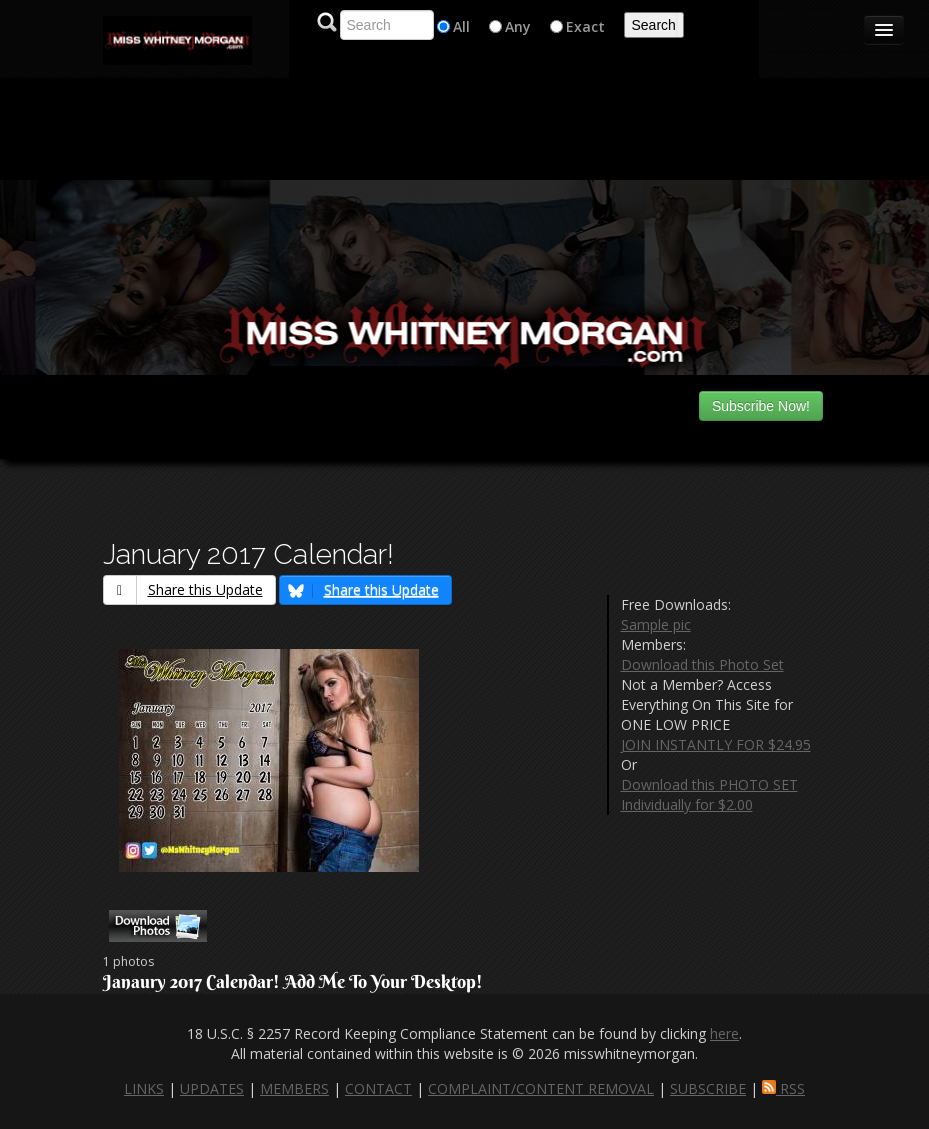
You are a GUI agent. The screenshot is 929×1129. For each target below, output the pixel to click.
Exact (585, 26)
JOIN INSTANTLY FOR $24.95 (716, 744)
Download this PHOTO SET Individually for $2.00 (709, 794)
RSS (783, 1088)
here (724, 1033)
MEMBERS (294, 1088)
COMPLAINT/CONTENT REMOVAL (541, 1088)
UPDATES (212, 1088)
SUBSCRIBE (708, 1088)
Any (518, 26)
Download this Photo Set (702, 664)
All (461, 26)
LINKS (144, 1088)
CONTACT (378, 1088)
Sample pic (656, 624)
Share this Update (183, 589)
